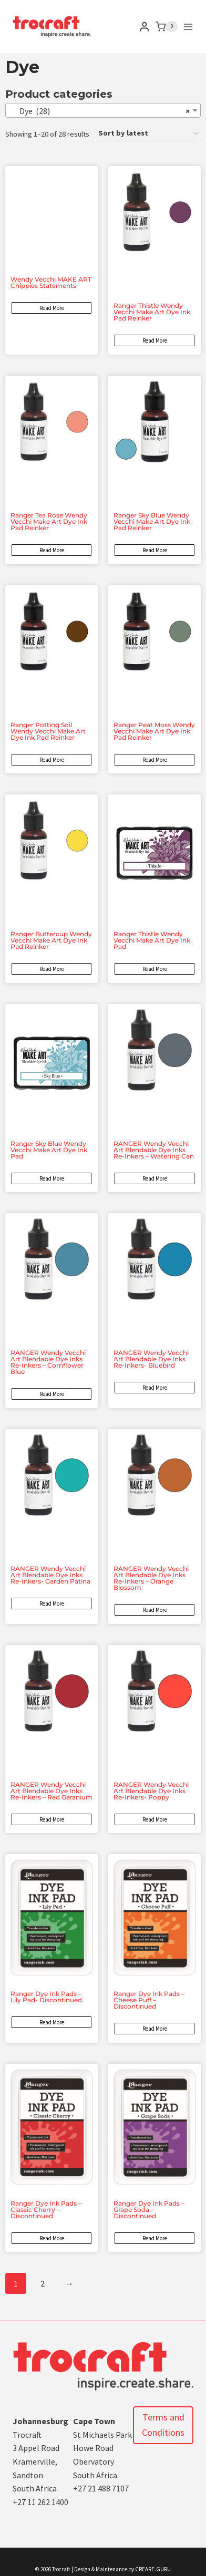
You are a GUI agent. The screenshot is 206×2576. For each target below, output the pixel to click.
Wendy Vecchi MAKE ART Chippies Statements (51, 282)
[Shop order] (148, 133)
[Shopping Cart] (167, 27)
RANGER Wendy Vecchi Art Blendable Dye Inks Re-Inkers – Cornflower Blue (48, 1362)
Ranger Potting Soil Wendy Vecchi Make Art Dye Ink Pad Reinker (48, 731)
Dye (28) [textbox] (100, 111)
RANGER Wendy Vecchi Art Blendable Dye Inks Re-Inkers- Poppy (151, 1791)
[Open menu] (188, 27)
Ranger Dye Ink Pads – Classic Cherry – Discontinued (46, 2209)
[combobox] (103, 110)
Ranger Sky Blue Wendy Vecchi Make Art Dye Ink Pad (49, 1150)
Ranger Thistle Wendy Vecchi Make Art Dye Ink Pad (152, 940)
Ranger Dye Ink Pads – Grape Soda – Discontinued (149, 2209)
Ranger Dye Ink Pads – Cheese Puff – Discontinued (149, 2000)
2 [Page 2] (42, 2283)
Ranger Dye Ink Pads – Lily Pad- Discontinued (46, 1997)
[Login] (144, 26)
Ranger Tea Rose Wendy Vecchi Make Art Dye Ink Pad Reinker (49, 521)
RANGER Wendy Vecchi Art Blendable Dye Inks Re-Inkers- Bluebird (151, 1359)
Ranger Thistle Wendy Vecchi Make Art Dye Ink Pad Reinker (152, 312)
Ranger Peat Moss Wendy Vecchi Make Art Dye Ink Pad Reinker (154, 731)
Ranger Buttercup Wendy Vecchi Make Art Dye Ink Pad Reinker (51, 940)
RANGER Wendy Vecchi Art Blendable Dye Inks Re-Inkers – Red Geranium (51, 1791)
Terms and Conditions (163, 2424)
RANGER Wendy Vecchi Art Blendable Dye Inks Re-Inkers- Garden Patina (50, 1575)
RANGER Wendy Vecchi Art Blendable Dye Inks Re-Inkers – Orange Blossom (151, 1578)
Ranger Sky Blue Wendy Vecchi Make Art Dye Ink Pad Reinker (152, 521)
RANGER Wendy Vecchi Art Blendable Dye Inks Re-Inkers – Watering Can (154, 1150)
